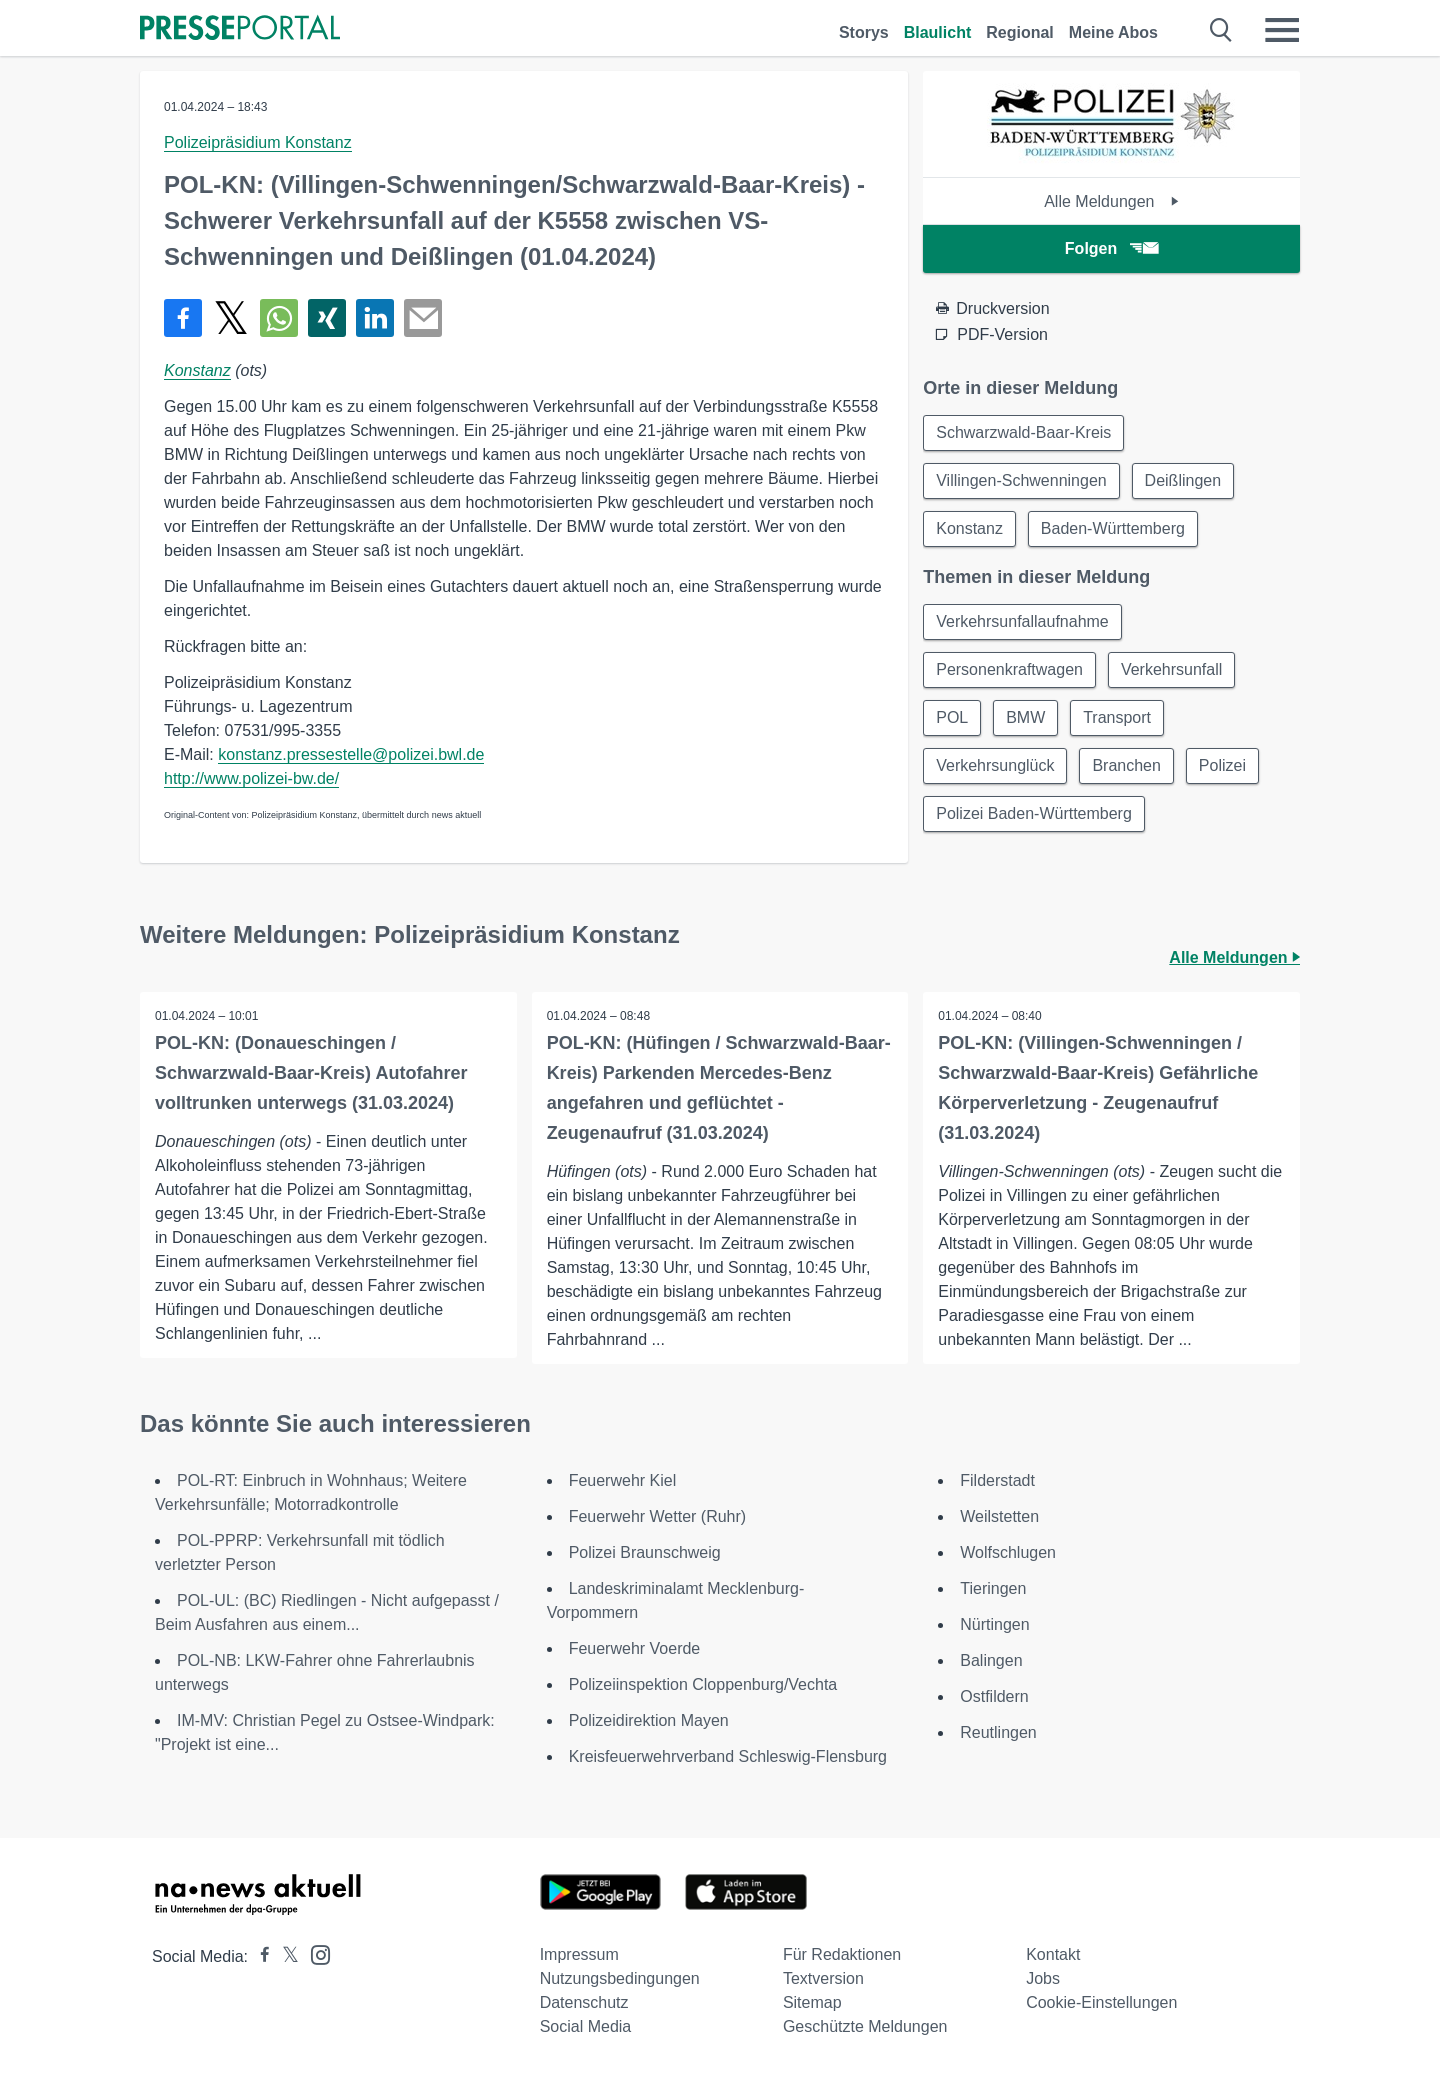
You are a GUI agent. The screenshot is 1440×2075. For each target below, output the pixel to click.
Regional (1020, 32)
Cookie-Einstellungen (1101, 2002)
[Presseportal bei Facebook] (259, 1956)
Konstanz (197, 370)
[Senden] (423, 318)
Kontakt (1053, 1954)
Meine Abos (1113, 32)
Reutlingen (998, 1732)
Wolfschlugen (1008, 1552)
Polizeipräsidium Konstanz (258, 142)
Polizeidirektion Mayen (649, 1720)
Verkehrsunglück (995, 765)
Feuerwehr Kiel (623, 1480)
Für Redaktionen (842, 1954)
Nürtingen (994, 1624)
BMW (1025, 717)
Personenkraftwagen (1009, 669)
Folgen (1111, 248)
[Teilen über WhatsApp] (279, 318)
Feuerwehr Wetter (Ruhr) (658, 1516)
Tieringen (993, 1588)
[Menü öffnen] (1282, 30)
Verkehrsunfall (1171, 669)
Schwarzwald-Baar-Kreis (1023, 432)
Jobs (1043, 1978)
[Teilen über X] (231, 318)
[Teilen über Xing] (327, 318)
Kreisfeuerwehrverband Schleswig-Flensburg (728, 1756)
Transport (1117, 717)
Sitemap (812, 2002)
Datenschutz (584, 2002)
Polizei (1222, 765)
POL (952, 717)
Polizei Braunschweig (645, 1552)
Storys (864, 32)
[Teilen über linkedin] (375, 318)
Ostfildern (994, 1696)
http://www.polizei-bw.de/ (251, 778)
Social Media (586, 2026)
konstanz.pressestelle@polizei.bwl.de (351, 754)
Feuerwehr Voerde (635, 1648)
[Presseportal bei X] (284, 1956)
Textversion (823, 1978)
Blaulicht (938, 32)
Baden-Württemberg (1113, 528)
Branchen (1127, 765)
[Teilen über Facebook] (183, 318)
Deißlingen (1183, 480)
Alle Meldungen (1111, 201)
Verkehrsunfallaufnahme (1022, 621)
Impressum (579, 1954)
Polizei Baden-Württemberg (1034, 813)
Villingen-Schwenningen (1021, 480)
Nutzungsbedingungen (620, 1978)
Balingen (991, 1660)
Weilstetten (999, 1516)
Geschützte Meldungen (865, 2026)
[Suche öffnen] (1221, 30)
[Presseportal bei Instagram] (314, 1953)
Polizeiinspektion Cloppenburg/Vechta (703, 1684)
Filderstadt (997, 1480)
